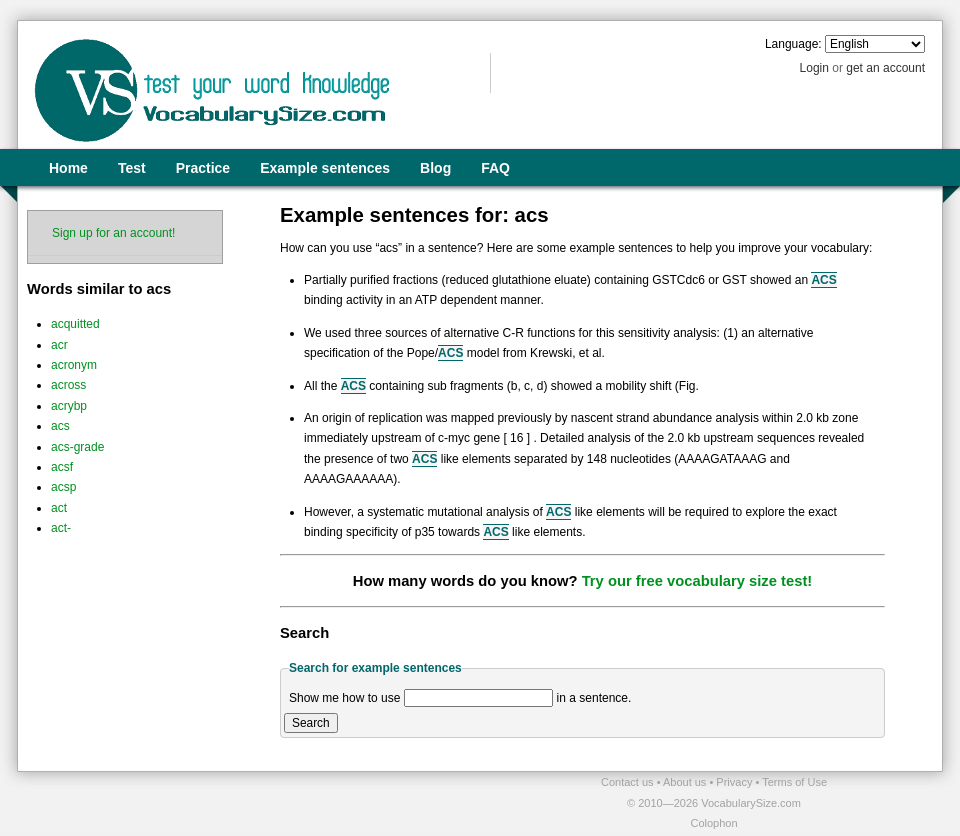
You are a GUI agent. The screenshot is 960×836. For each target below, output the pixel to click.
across (68, 385)
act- (61, 528)
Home (68, 168)
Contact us (629, 782)
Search (311, 723)
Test (132, 168)
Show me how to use (344, 698)
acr (59, 345)
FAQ (495, 168)
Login (814, 68)
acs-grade (77, 447)
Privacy (735, 782)
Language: (793, 44)
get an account (885, 68)
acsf (62, 467)
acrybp (69, 406)
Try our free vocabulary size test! (697, 581)
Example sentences (325, 168)
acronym (74, 365)
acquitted (75, 324)
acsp (63, 487)
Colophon (713, 823)
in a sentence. (594, 698)
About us (686, 782)
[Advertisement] (251, 802)
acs (60, 426)
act (59, 508)
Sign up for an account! (113, 233)
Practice (203, 168)
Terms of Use (794, 782)
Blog (435, 168)
